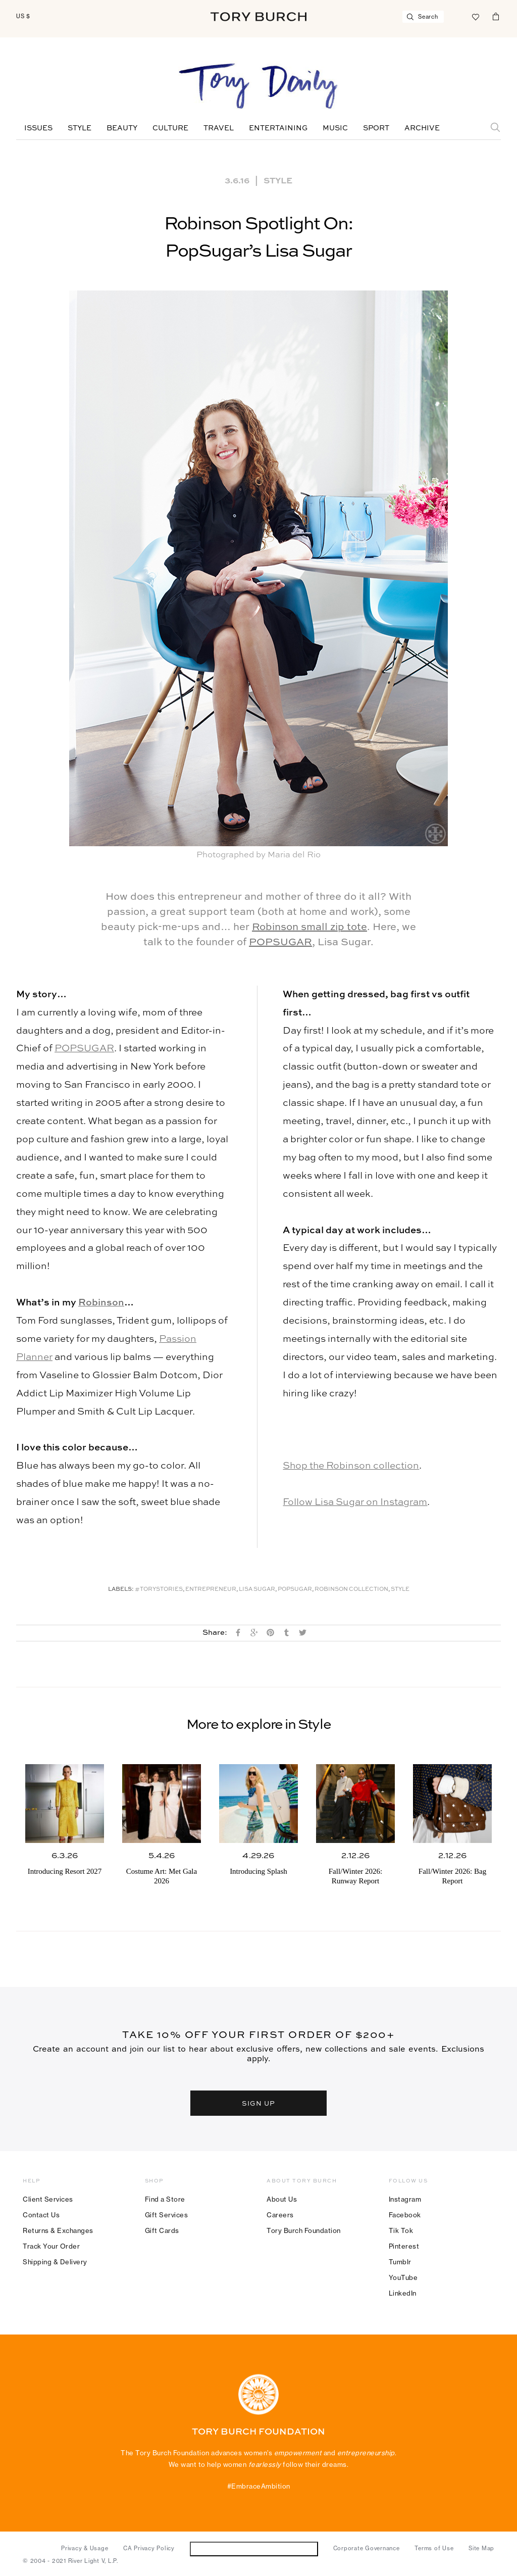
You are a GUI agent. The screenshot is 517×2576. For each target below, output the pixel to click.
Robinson (101, 1302)
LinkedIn (403, 2293)
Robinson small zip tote (309, 927)
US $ (23, 16)
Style (79, 128)
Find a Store (165, 2199)
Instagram (405, 2199)
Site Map (481, 2548)
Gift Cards (162, 2230)
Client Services (48, 2199)
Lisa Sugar (257, 1589)
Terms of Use (434, 2548)
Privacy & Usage (84, 2548)
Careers (280, 2215)
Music (335, 128)
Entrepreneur (210, 1589)
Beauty (122, 128)
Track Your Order (51, 2246)
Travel (218, 128)
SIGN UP (258, 2103)
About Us (282, 2199)
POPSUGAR (280, 943)
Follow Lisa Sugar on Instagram (355, 1502)
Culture (170, 128)
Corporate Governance (366, 2548)
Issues (38, 128)
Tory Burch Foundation (304, 2230)
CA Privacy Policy (149, 2548)
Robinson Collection (351, 1589)
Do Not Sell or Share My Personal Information (253, 2548)
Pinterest (404, 2246)
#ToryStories (159, 1589)
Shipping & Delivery (55, 2262)
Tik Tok (401, 2230)
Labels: (121, 1589)
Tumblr (400, 2262)
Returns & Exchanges (58, 2230)
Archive (422, 128)
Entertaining (278, 128)
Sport (376, 128)
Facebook (405, 2215)
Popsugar (295, 1589)
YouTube (403, 2277)
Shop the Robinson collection (351, 1466)
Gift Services (166, 2215)
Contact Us (41, 2215)
